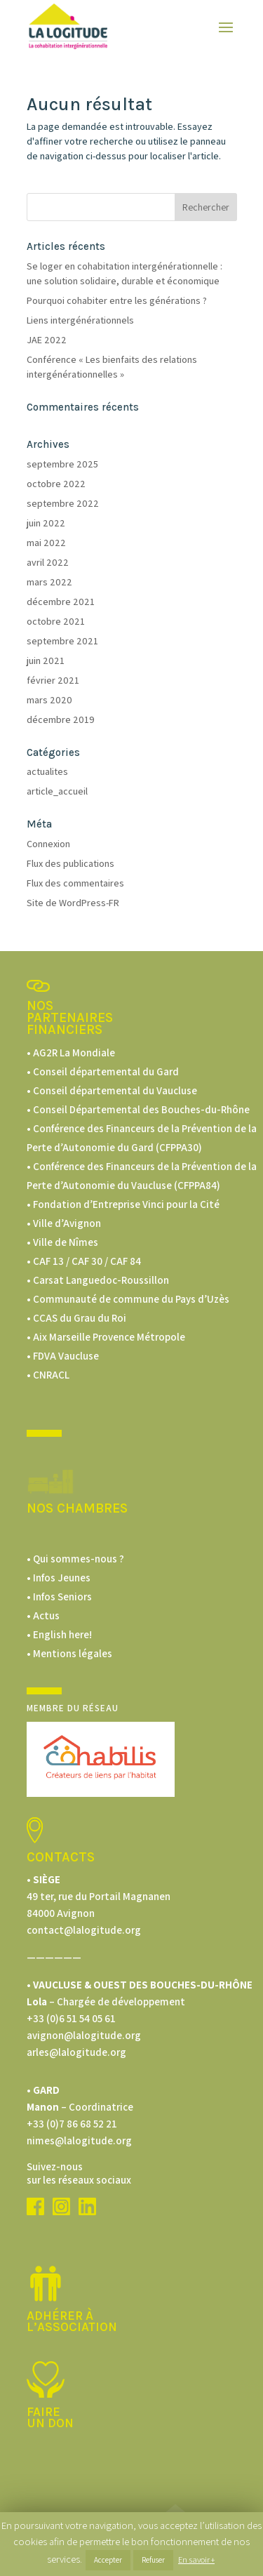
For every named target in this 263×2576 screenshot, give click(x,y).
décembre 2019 (61, 719)
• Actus (43, 1615)
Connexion (48, 843)
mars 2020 (49, 699)
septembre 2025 (62, 464)
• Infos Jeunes (58, 1577)
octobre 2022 (56, 483)
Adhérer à (60, 2315)
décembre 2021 (61, 601)
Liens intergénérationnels (80, 320)
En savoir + (196, 2559)
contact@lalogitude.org (84, 1930)
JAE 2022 (47, 339)
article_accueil (57, 791)
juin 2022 (46, 523)
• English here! (59, 1634)
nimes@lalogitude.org (79, 2140)
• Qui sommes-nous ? (75, 1558)
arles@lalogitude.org (76, 2052)
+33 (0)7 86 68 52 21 (72, 2123)
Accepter (108, 2560)
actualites (47, 771)
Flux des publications (70, 863)
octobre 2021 (56, 621)
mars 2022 (49, 582)
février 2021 (53, 680)
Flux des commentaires (75, 883)
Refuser (153, 2560)
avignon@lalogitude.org (84, 2035)
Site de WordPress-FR (73, 902)
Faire (43, 2411)
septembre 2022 (63, 503)
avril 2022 (48, 562)
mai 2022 (46, 542)
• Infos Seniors (59, 1596)
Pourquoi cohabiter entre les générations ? (117, 300)
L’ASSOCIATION (72, 2327)
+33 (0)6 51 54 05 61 (71, 2018)
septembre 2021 (62, 641)
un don (50, 2423)
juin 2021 (46, 660)
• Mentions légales (69, 1653)
